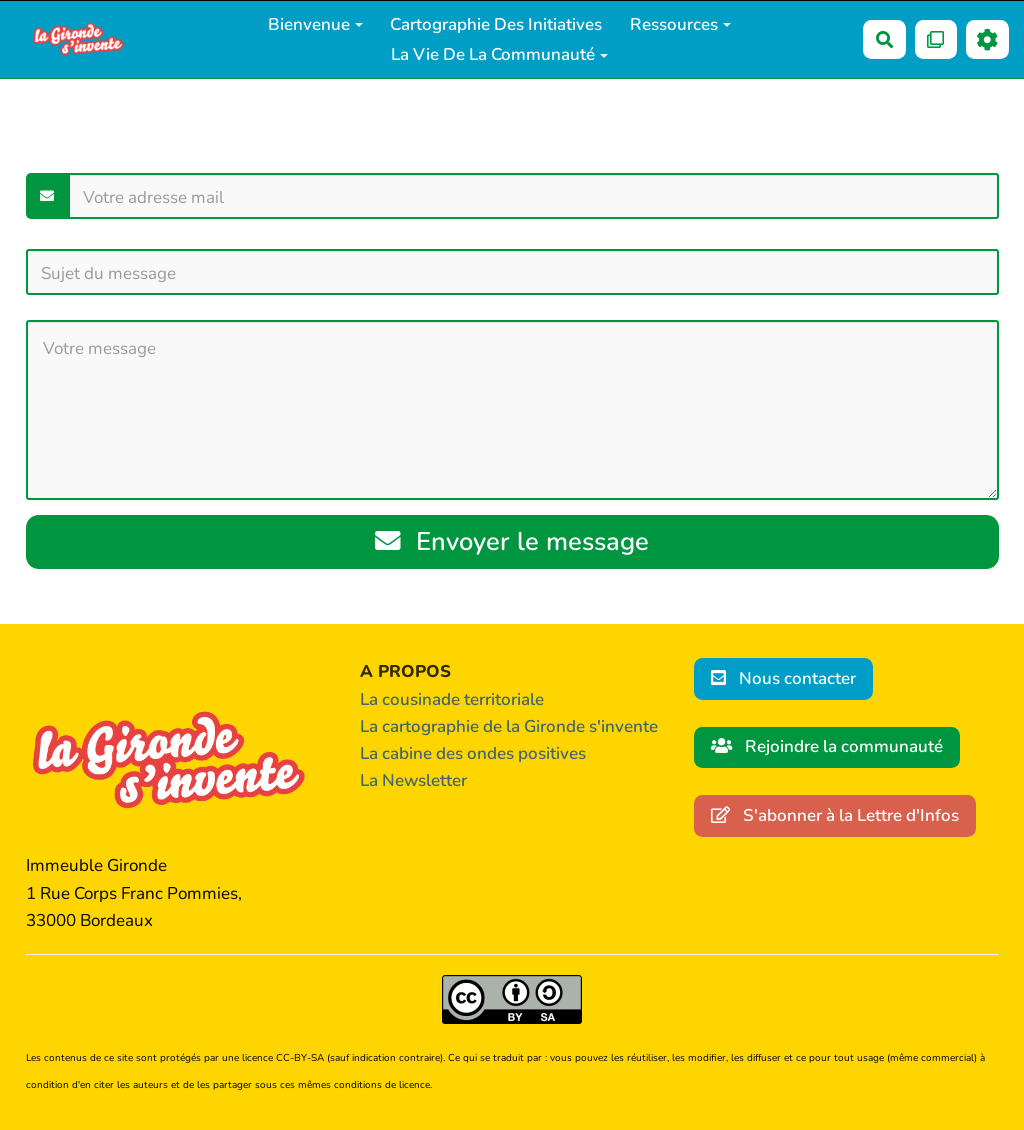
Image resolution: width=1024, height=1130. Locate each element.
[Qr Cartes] (936, 39)
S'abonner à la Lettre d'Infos (835, 815)
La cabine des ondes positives (473, 753)
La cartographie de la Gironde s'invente (509, 726)
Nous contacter (783, 678)
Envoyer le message (512, 541)
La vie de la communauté (499, 54)
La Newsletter (413, 780)
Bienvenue (315, 24)
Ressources (680, 24)
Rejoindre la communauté (827, 746)
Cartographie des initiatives (496, 24)
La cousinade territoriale (452, 699)
